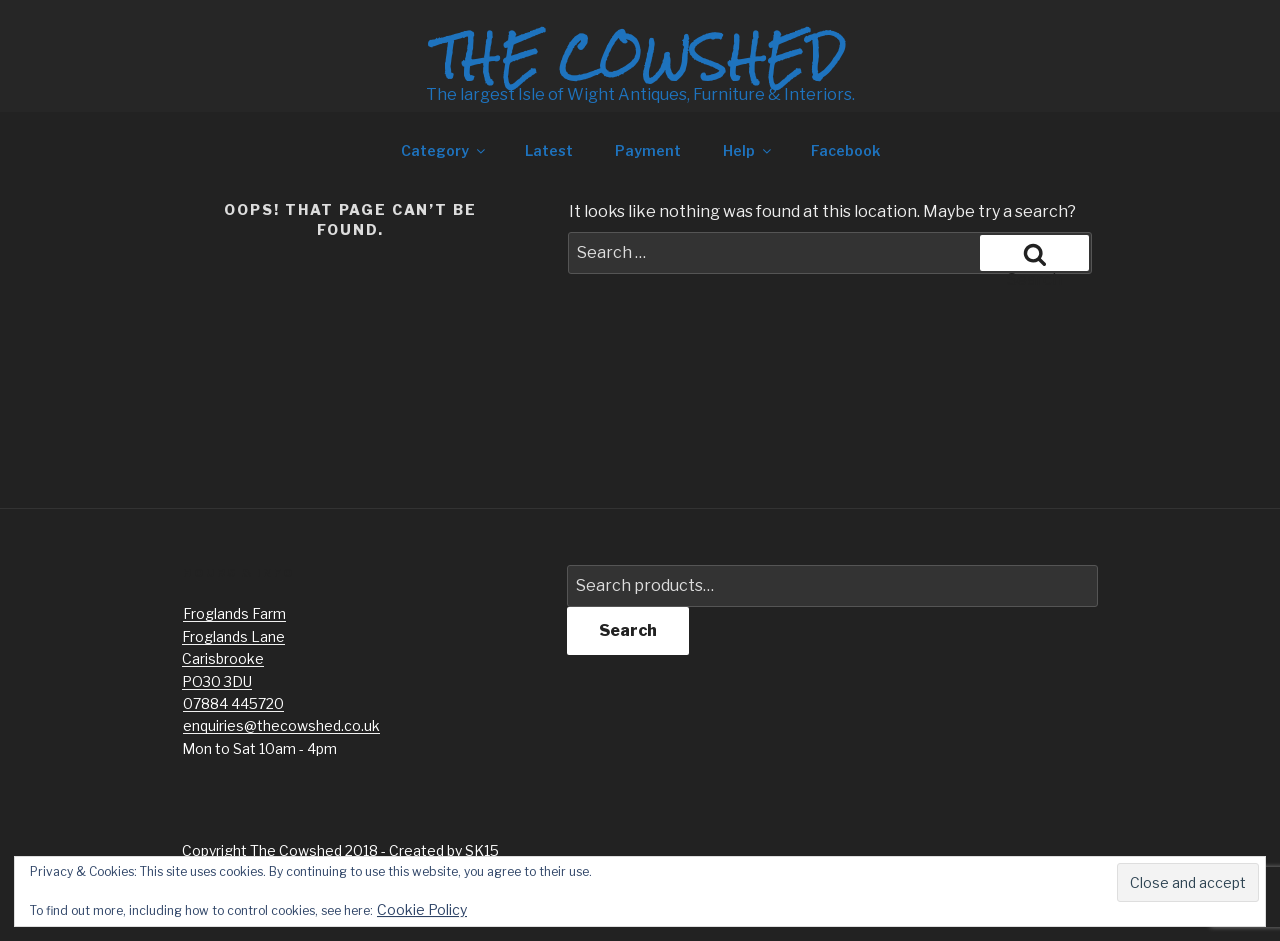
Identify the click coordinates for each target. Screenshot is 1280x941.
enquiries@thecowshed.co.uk (281, 725)
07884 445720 (233, 703)
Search (628, 630)
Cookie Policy (422, 909)
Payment (648, 150)
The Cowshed (640, 57)
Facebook (845, 150)
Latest (549, 150)
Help (748, 150)
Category (444, 150)
